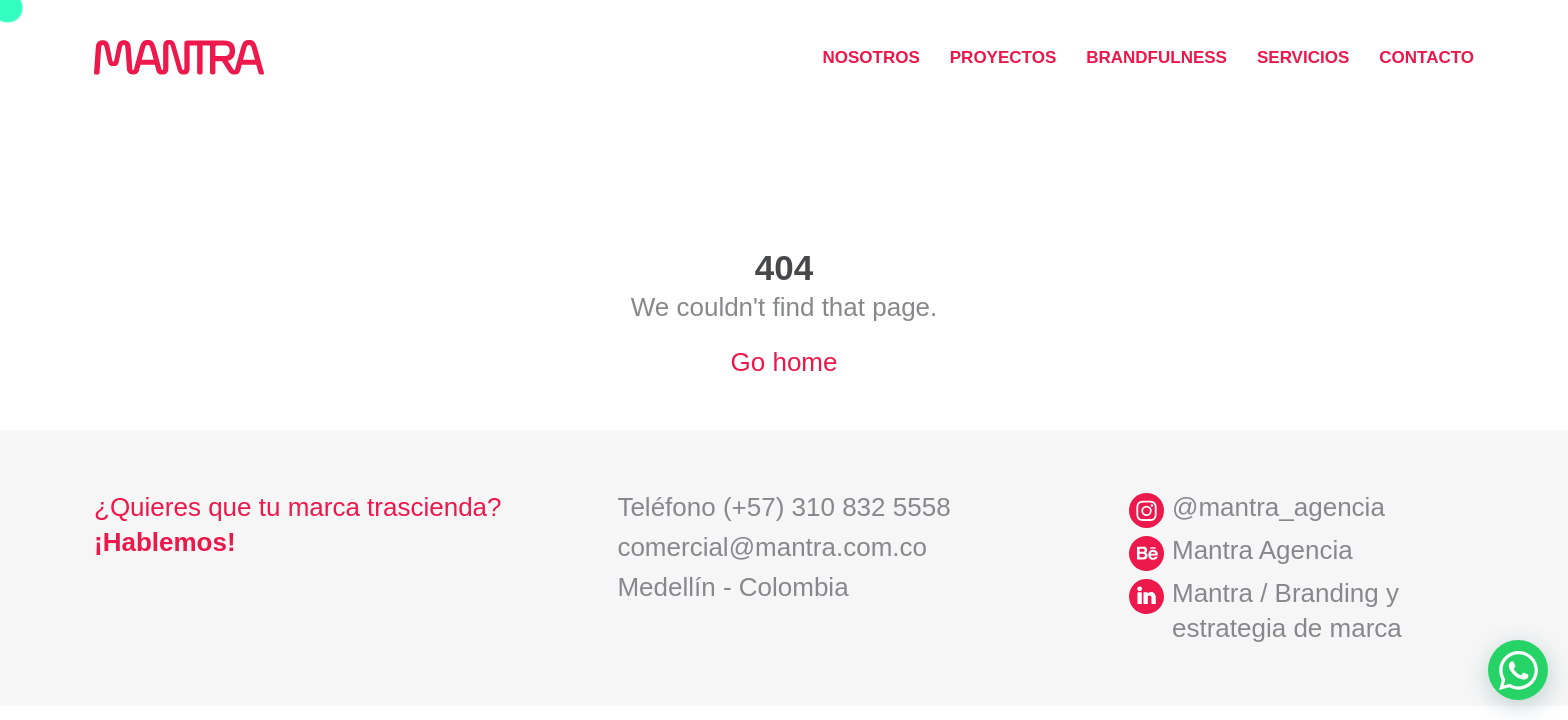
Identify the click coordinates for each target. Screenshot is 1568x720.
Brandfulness (1156, 57)
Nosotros (870, 57)
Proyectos (1003, 57)
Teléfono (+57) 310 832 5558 (783, 507)
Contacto (1426, 57)
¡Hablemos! (165, 542)
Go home (784, 362)
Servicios (1303, 57)
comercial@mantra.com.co (772, 547)
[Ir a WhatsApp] (1518, 670)
